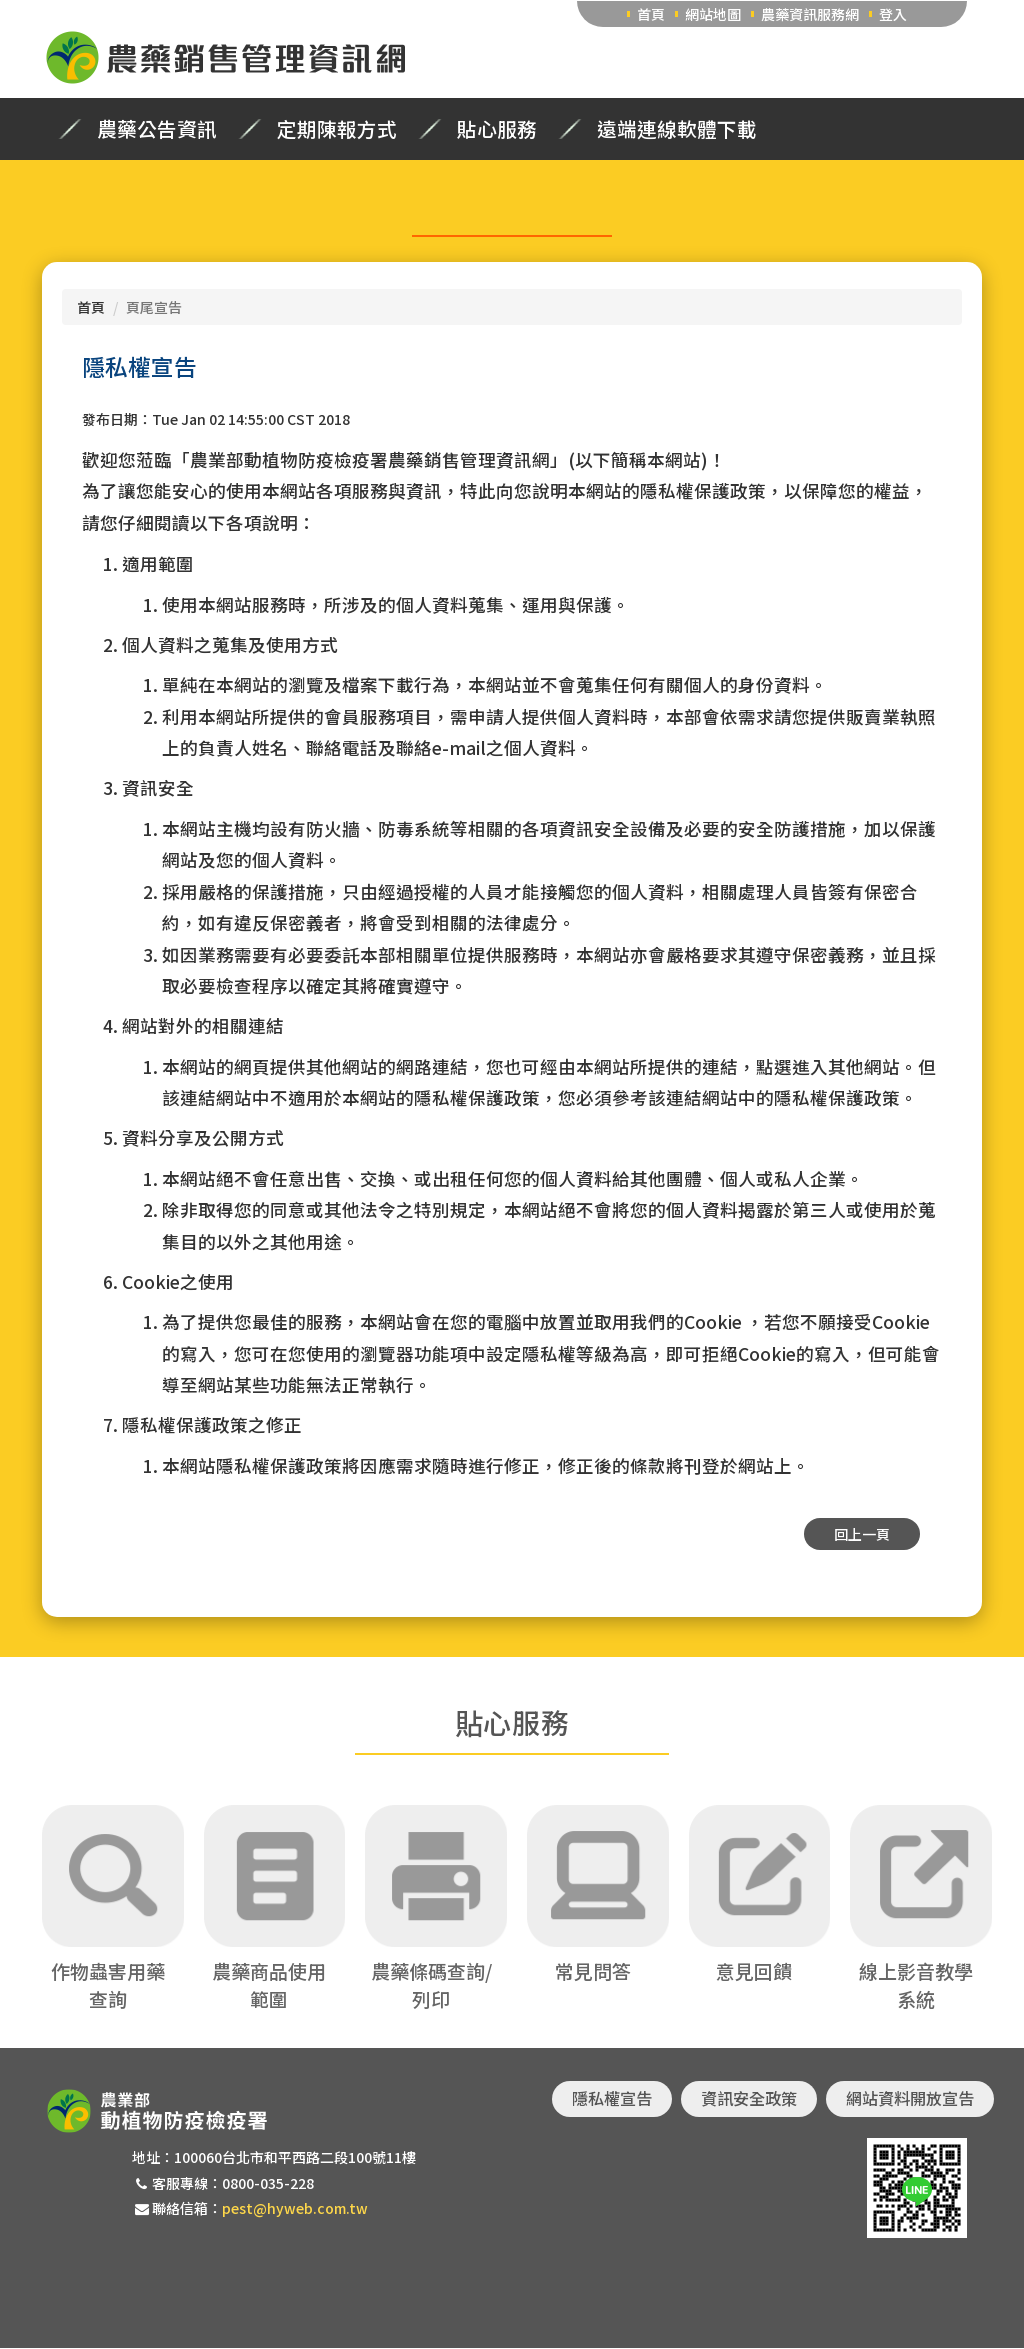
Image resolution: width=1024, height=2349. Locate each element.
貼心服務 (497, 129)
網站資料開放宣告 (910, 2099)
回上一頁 (862, 1534)
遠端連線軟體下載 (677, 129)
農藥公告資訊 (157, 129)
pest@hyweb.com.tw (295, 2208)
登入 (893, 14)
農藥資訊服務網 (810, 14)
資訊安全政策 (749, 2099)
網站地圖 (713, 14)
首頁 (651, 14)
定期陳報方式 (337, 129)
